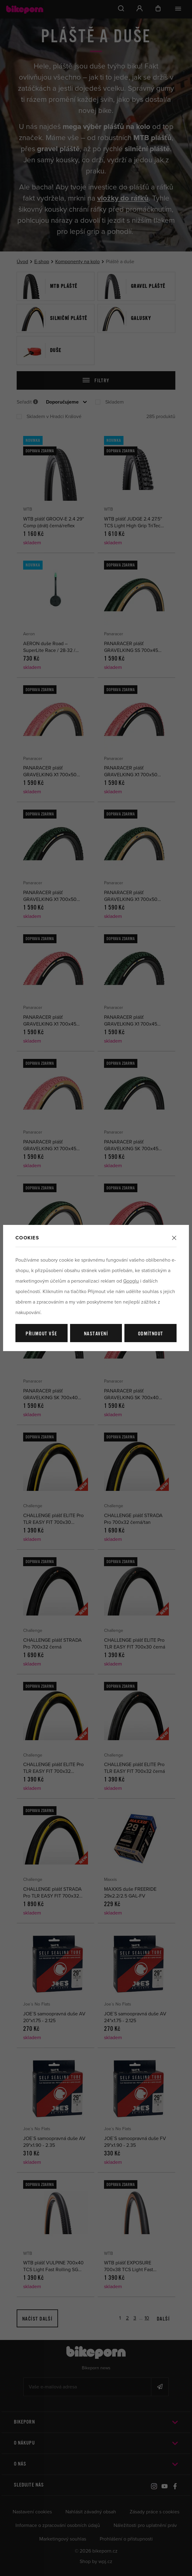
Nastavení (96, 1334)
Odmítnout (150, 1334)
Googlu (131, 1281)
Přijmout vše (41, 1334)
